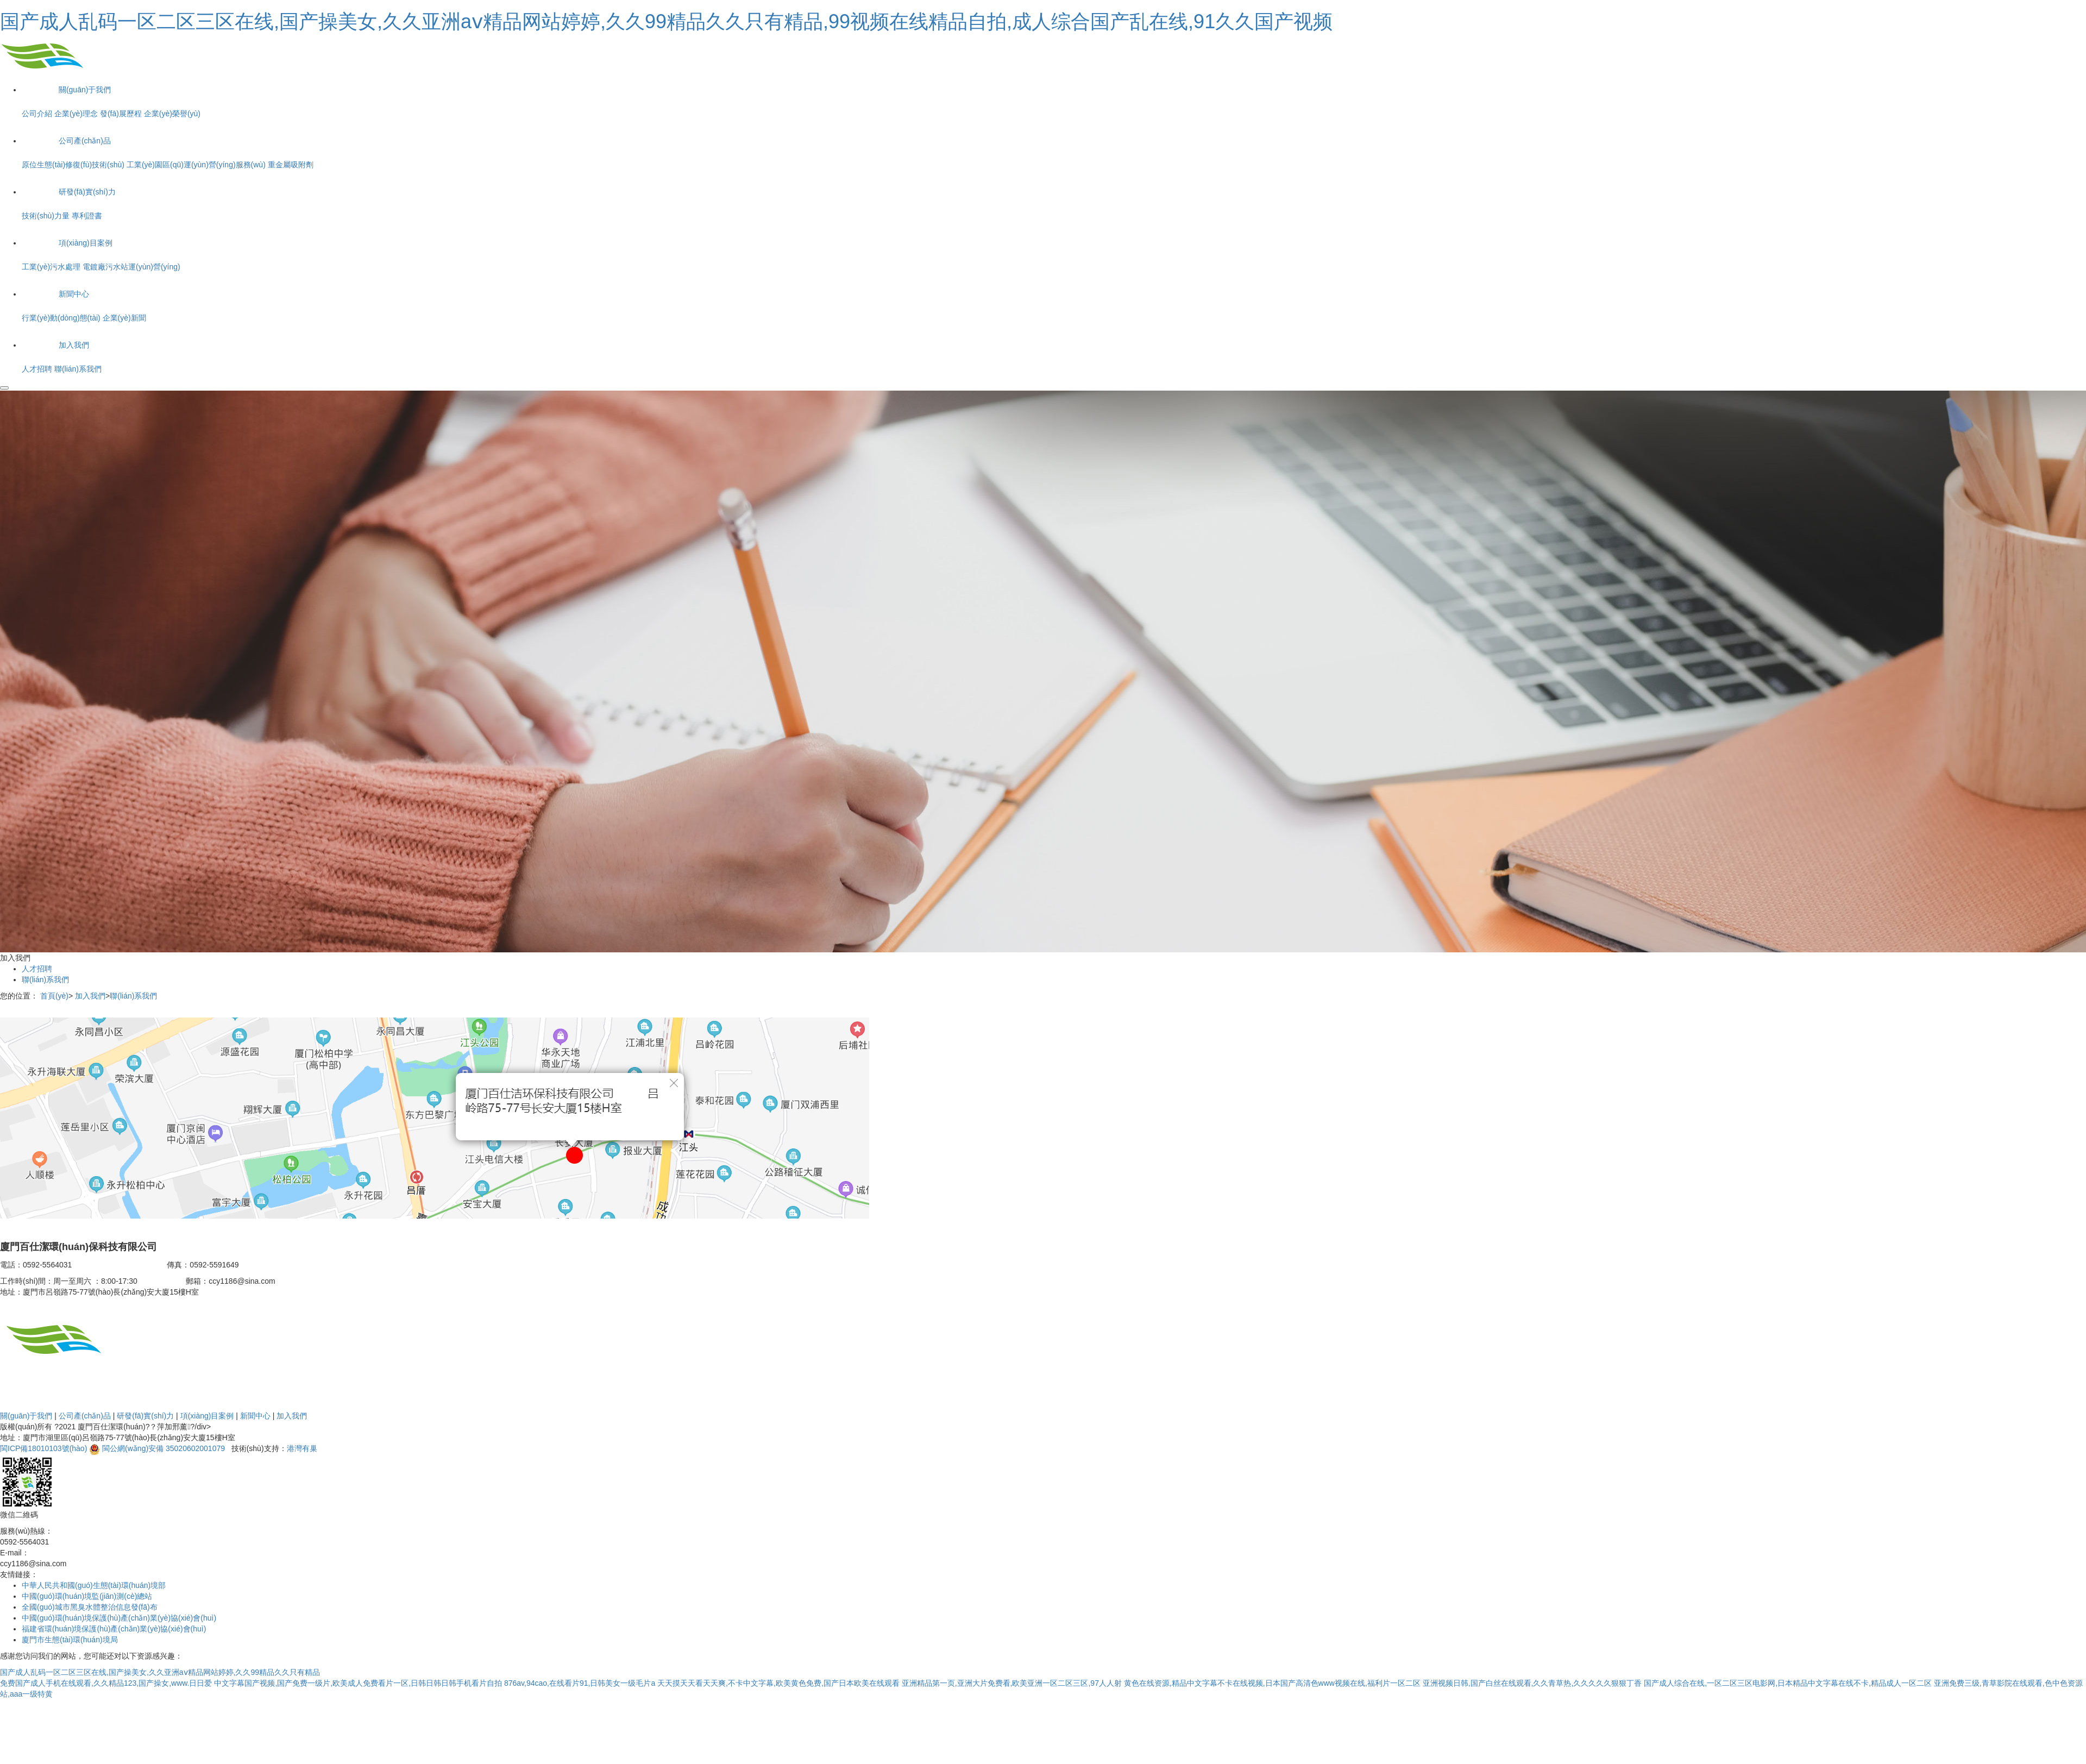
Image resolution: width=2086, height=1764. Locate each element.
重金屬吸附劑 (290, 164)
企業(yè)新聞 (124, 317)
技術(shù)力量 (46, 215)
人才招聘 (37, 369)
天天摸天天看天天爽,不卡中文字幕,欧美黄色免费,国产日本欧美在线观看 (778, 1683)
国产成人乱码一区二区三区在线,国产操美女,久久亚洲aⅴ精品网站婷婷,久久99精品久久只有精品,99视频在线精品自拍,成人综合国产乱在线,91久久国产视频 (666, 21)
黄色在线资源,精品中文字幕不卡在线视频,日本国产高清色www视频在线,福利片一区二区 (1272, 1683)
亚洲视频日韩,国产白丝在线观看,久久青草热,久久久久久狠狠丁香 (1532, 1683)
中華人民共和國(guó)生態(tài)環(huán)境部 (94, 1585)
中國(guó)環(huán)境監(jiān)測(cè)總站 (87, 1596)
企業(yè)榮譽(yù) (172, 113)
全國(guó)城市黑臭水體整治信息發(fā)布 (90, 1607)
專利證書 (87, 215)
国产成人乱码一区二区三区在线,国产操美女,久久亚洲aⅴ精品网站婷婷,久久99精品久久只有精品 (160, 1672)
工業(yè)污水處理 (51, 266)
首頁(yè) (54, 995)
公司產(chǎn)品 (85, 1415)
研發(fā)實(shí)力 (145, 1415)
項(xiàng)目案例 (207, 1415)
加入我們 (90, 995)
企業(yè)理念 (76, 113)
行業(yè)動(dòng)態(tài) (61, 317)
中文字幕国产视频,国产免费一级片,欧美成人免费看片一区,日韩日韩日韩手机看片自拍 (358, 1683)
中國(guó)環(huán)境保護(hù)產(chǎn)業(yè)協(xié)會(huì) (119, 1618)
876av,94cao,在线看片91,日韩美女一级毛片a (579, 1683)
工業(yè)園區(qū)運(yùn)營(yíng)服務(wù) (196, 164)
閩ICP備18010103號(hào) (43, 1448)
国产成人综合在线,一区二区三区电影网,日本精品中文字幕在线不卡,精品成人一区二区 (1788, 1683)
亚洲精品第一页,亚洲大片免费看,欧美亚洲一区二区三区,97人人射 (1012, 1683)
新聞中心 (255, 1415)
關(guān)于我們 (26, 1415)
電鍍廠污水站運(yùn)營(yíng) (131, 266)
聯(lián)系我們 (78, 369)
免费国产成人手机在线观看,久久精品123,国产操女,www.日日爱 (106, 1683)
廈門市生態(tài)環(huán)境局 (70, 1639)
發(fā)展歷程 (121, 113)
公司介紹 (37, 113)
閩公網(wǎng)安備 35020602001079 (163, 1448)
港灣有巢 (302, 1448)
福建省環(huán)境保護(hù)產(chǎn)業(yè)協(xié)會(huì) (114, 1628)
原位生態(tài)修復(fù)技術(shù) (73, 164)
